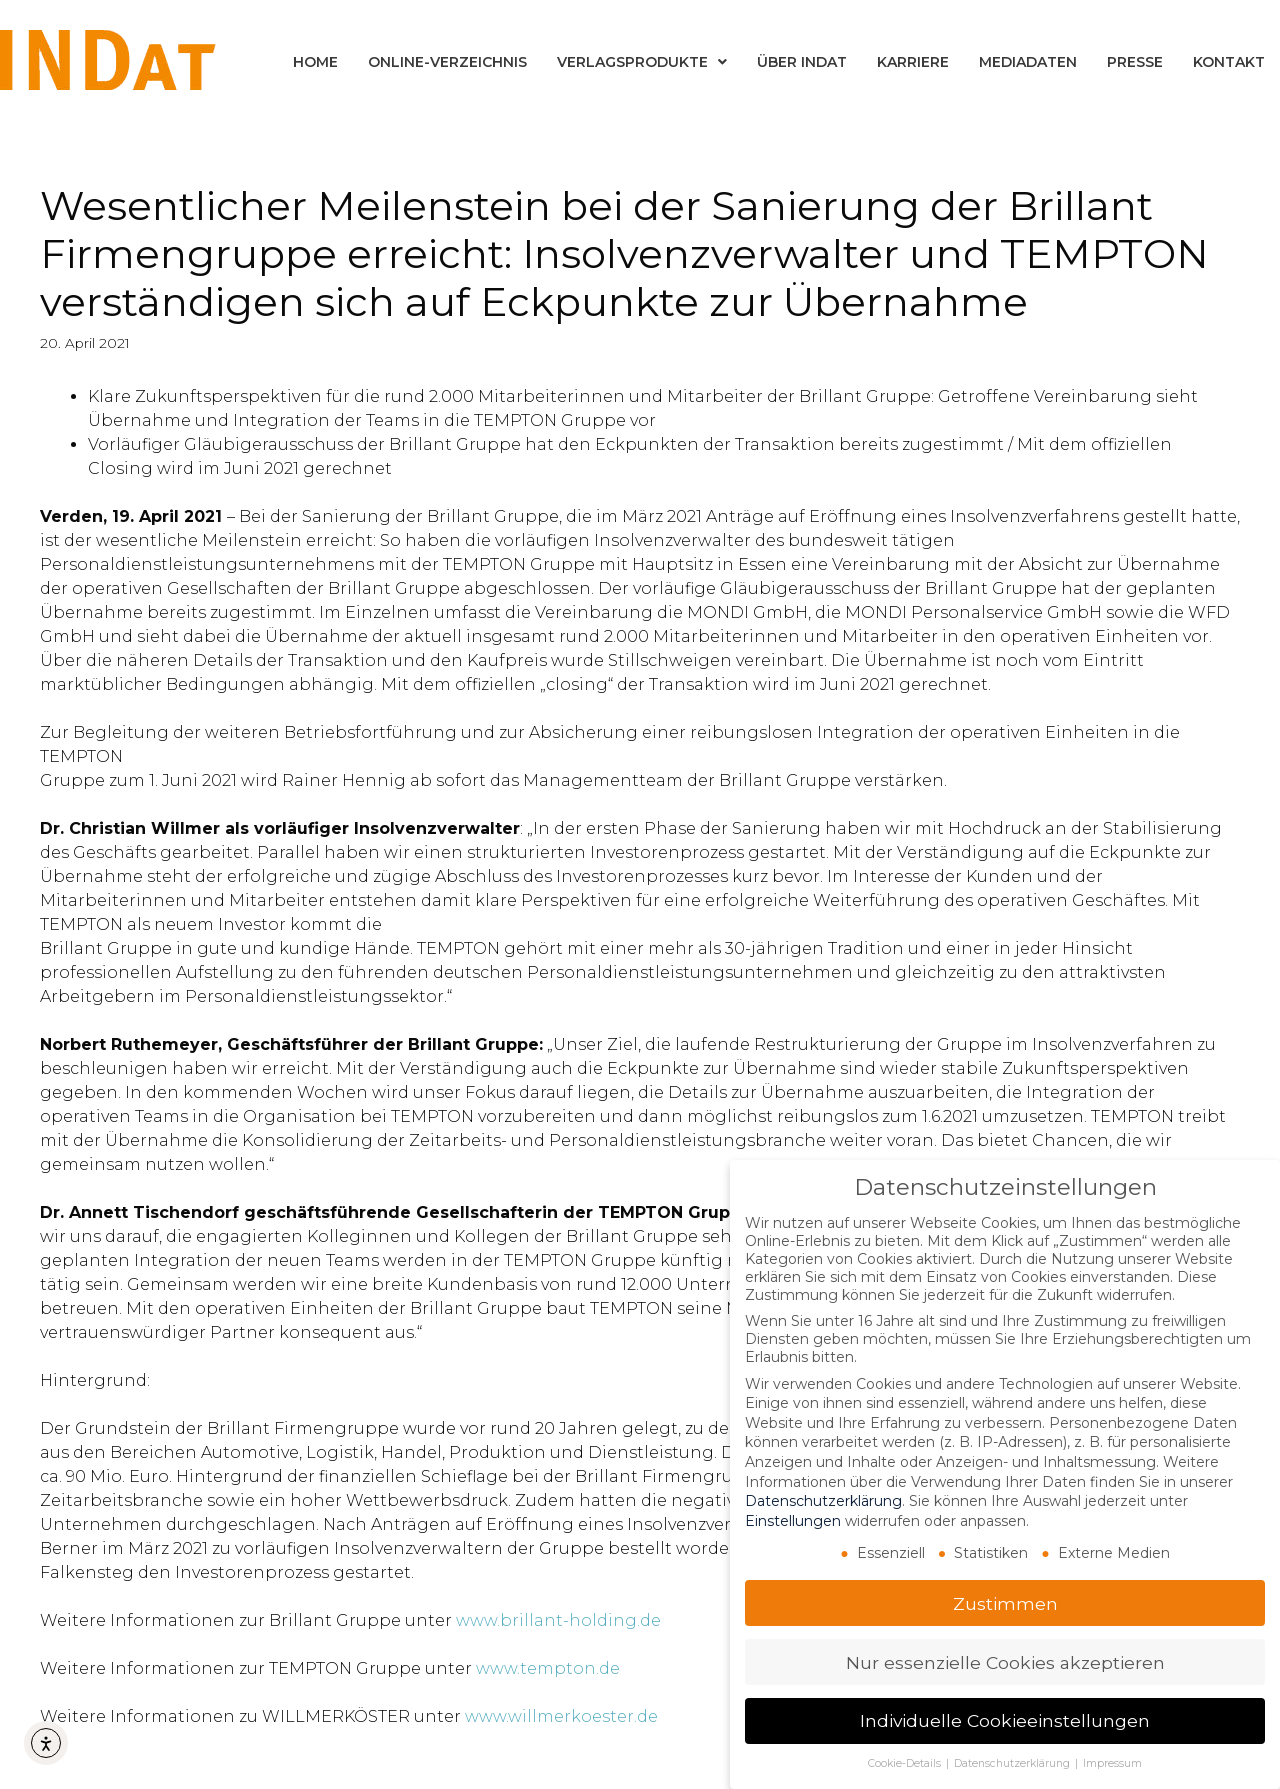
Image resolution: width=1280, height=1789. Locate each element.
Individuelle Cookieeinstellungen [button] (1005, 1720)
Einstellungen (793, 1520)
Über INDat (802, 62)
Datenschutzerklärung (823, 1501)
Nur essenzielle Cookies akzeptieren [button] (1005, 1661)
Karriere (913, 62)
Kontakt (1229, 62)
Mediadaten (1028, 62)
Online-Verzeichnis (447, 62)
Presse (1135, 62)
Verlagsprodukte (642, 62)
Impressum (1112, 1763)
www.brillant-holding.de (558, 1620)
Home (315, 62)
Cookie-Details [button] (906, 1763)
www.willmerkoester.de (561, 1716)
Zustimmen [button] (1005, 1602)
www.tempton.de (548, 1668)
